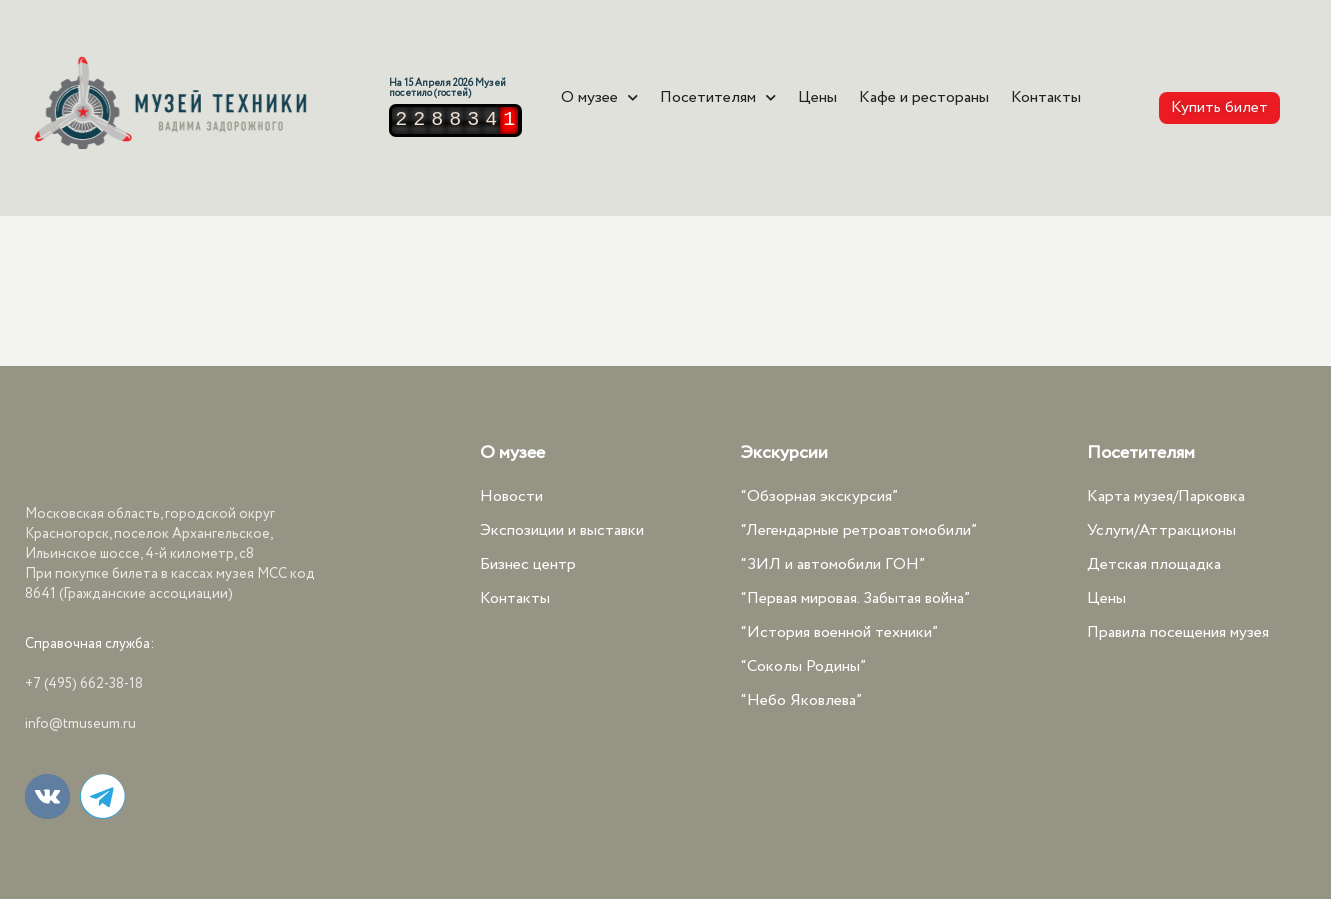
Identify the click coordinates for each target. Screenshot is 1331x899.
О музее (599, 98)
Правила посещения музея (1178, 632)
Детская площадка (1154, 564)
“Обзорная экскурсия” (819, 496)
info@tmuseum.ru (80, 724)
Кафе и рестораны (924, 98)
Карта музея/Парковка (1166, 496)
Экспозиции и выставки (562, 530)
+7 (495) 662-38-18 (84, 684)
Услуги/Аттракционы (1161, 530)
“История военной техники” (839, 632)
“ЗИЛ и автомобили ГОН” (833, 564)
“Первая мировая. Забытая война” (855, 598)
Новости (511, 496)
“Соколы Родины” (803, 666)
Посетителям (718, 98)
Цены (817, 98)
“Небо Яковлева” (801, 700)
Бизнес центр (528, 564)
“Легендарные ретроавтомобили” (859, 530)
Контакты (1046, 98)
